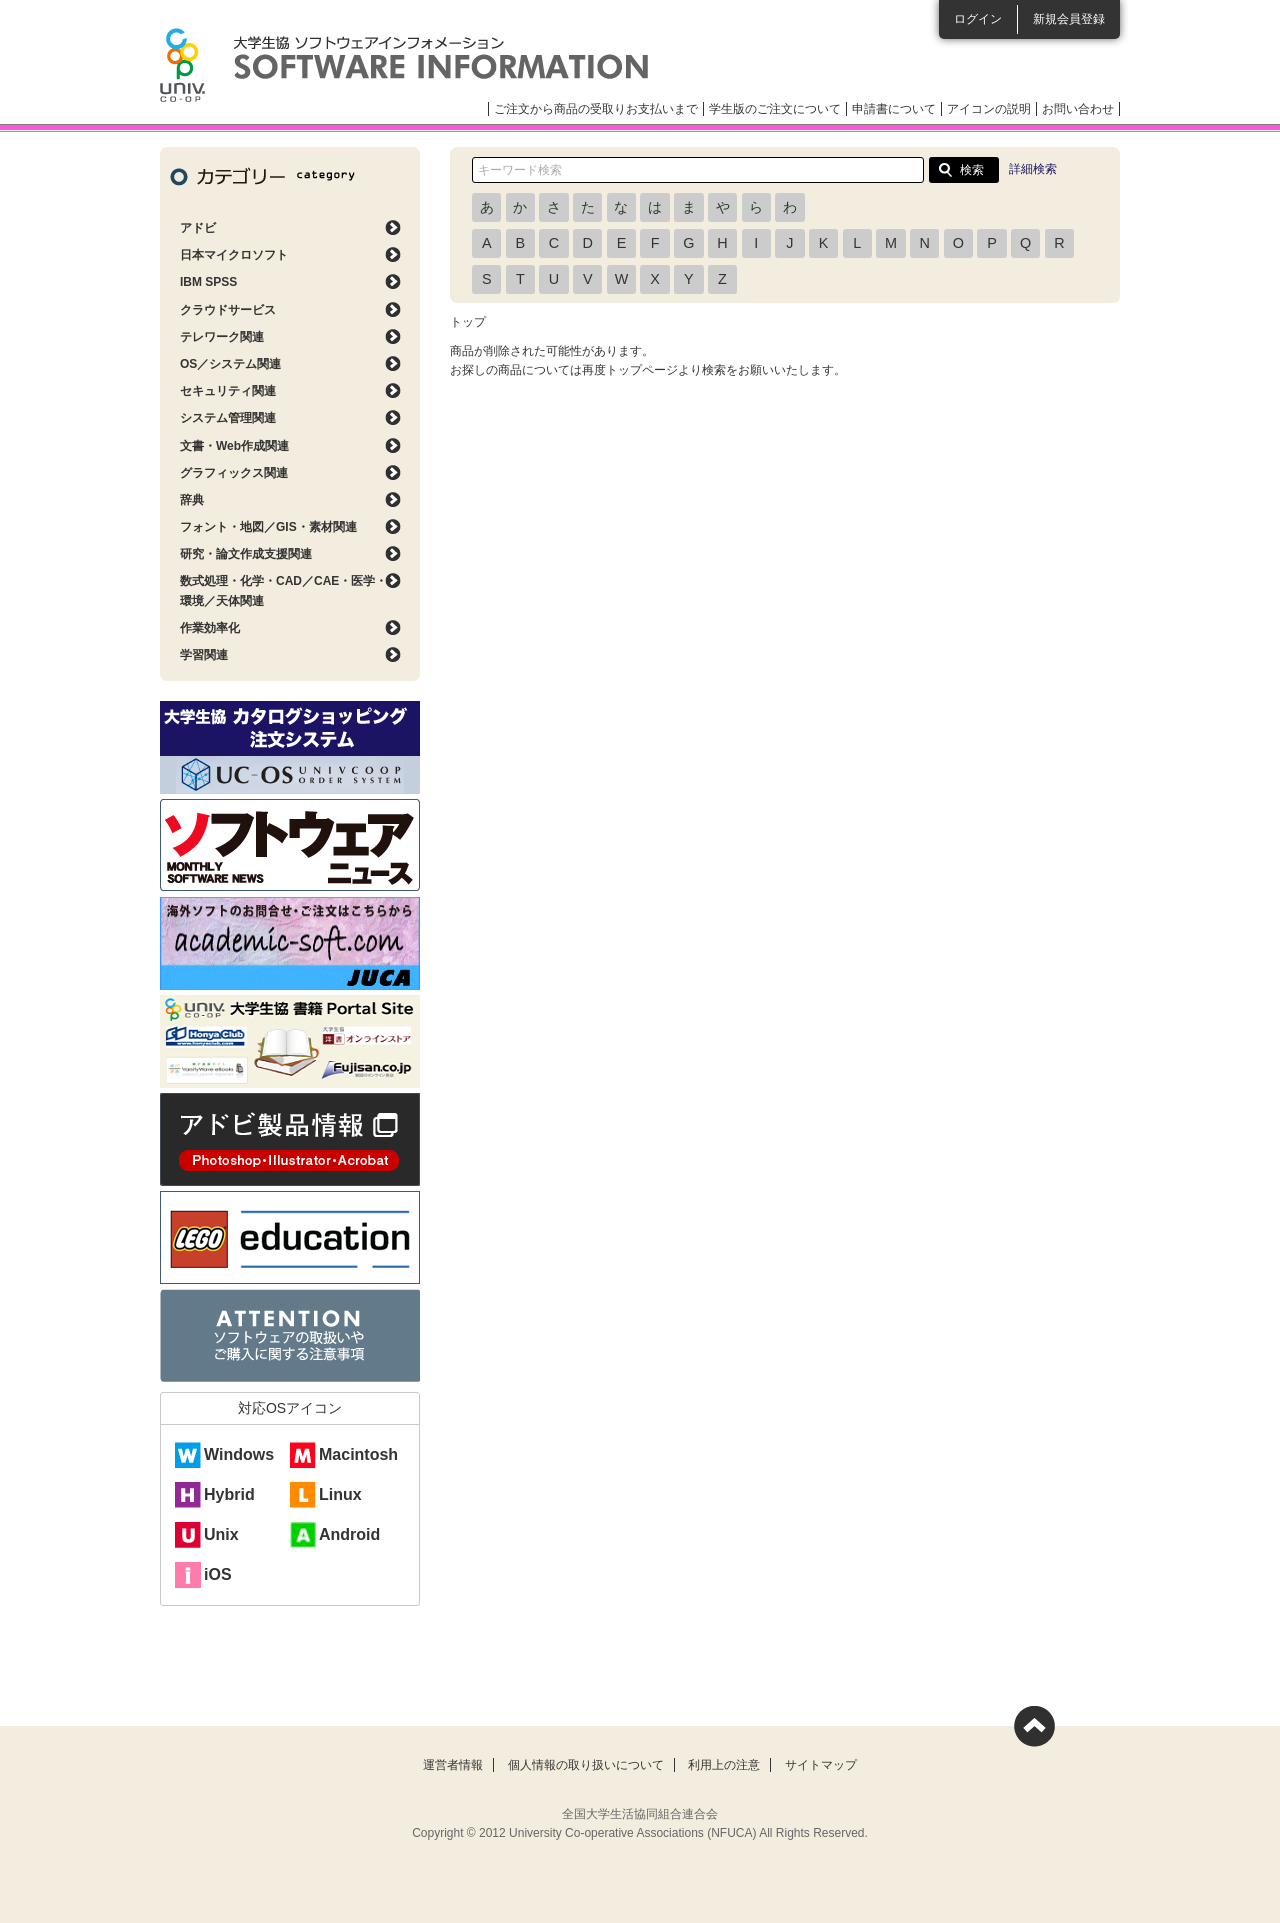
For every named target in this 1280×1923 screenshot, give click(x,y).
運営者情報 (453, 1765)
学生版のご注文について (775, 109)
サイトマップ (821, 1765)
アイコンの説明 (989, 109)
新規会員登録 (1069, 19)
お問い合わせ (1078, 109)
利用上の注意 (724, 1765)
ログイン (978, 19)
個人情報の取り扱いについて (586, 1765)
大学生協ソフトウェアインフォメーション (404, 65)
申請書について (894, 109)
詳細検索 (1033, 169)
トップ (468, 322)
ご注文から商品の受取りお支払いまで (596, 109)
